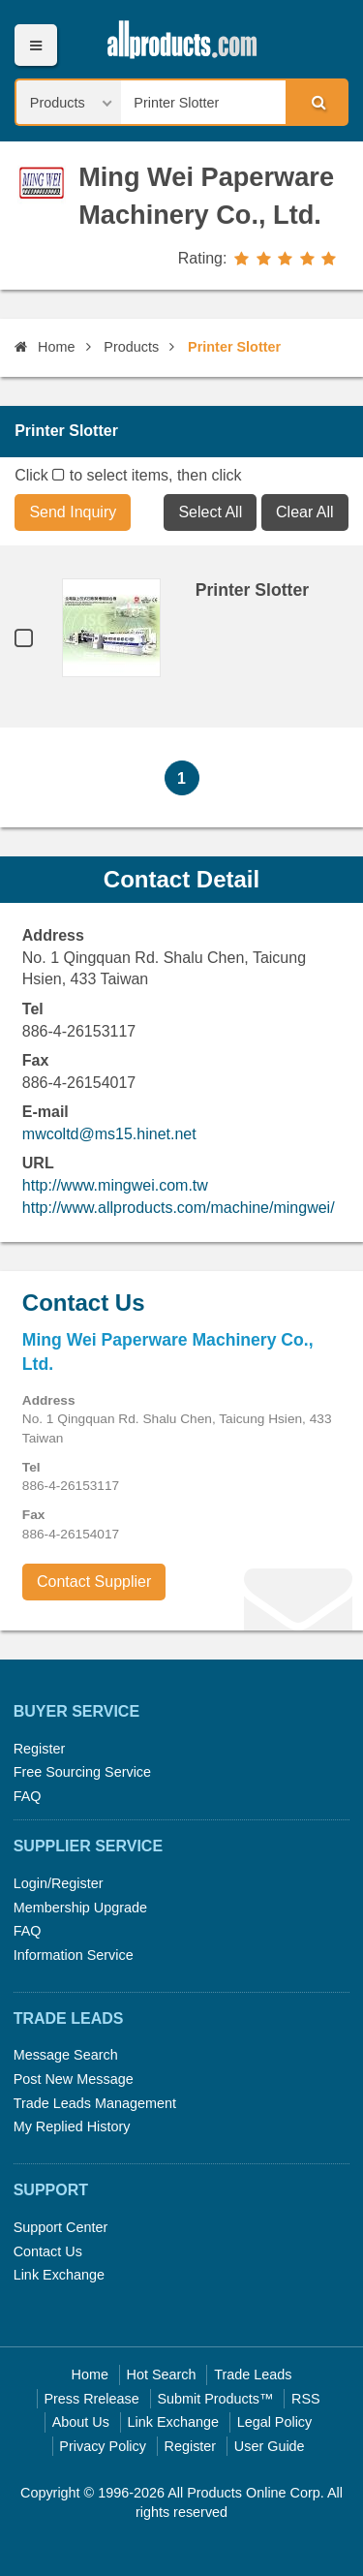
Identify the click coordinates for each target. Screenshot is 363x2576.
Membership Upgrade (80, 1907)
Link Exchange (59, 2274)
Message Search (66, 2055)
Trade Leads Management (95, 2103)
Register (40, 1748)
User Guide (269, 2446)
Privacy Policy (102, 2446)
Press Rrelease (91, 2398)
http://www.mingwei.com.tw (115, 1185)
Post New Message (74, 2079)
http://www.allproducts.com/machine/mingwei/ (178, 1207)
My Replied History (72, 2126)
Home (45, 347)
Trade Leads (252, 2374)
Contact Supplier (94, 1581)
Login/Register (59, 1883)
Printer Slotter (252, 590)
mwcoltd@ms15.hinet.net (109, 1134)
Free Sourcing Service (82, 1772)
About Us (80, 2422)
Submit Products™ (215, 2398)
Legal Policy (275, 2422)
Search (315, 101)
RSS (305, 2398)
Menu (35, 45)
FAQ (28, 1796)
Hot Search (162, 2374)
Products (131, 347)
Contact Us (48, 2251)
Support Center (61, 2227)
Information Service (74, 1955)
